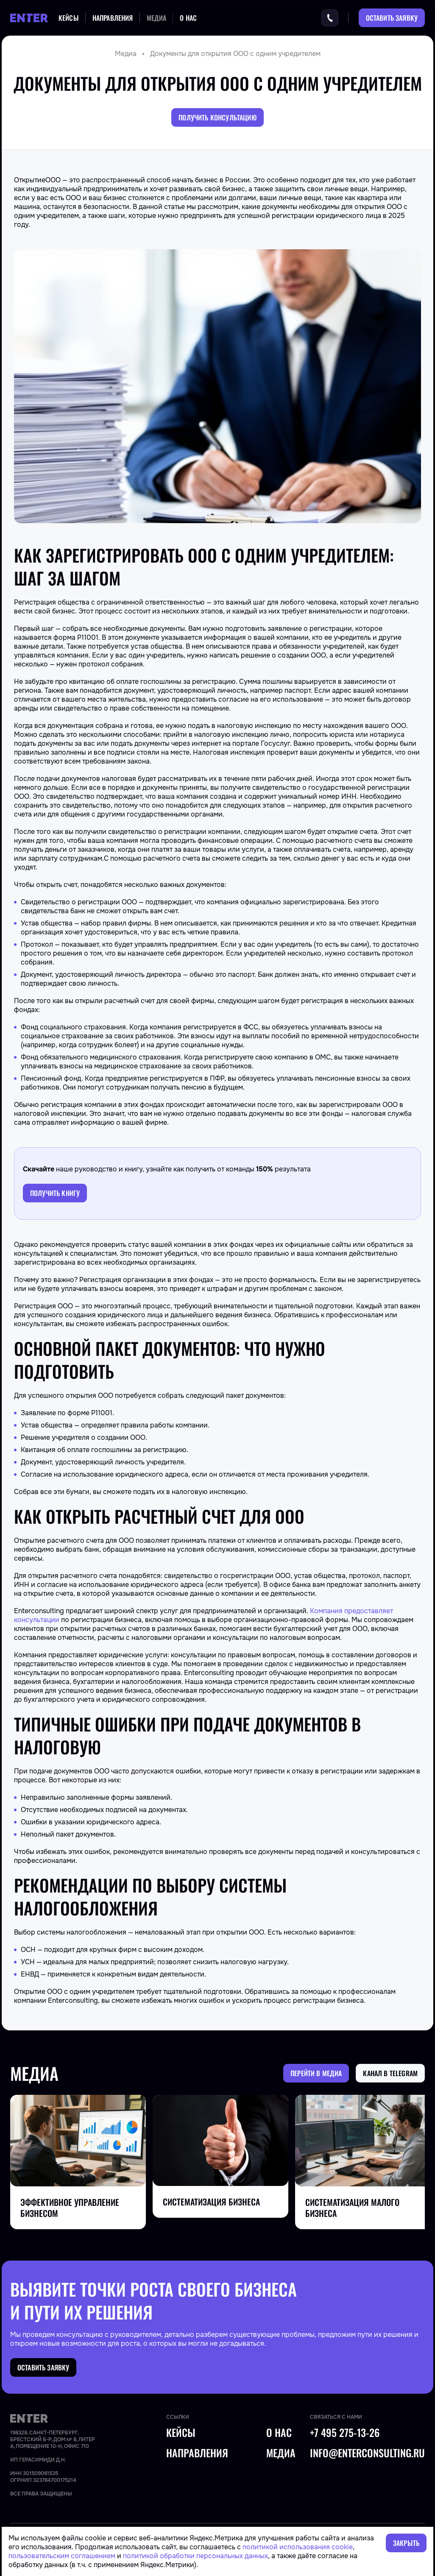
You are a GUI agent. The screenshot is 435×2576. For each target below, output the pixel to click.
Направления (112, 18)
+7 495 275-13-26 (345, 2432)
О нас (188, 18)
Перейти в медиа (316, 2073)
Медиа (157, 18)
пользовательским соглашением (61, 2555)
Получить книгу (55, 1193)
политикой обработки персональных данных (195, 2555)
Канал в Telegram (390, 2073)
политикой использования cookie (298, 2547)
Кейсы (69, 18)
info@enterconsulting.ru (367, 2453)
